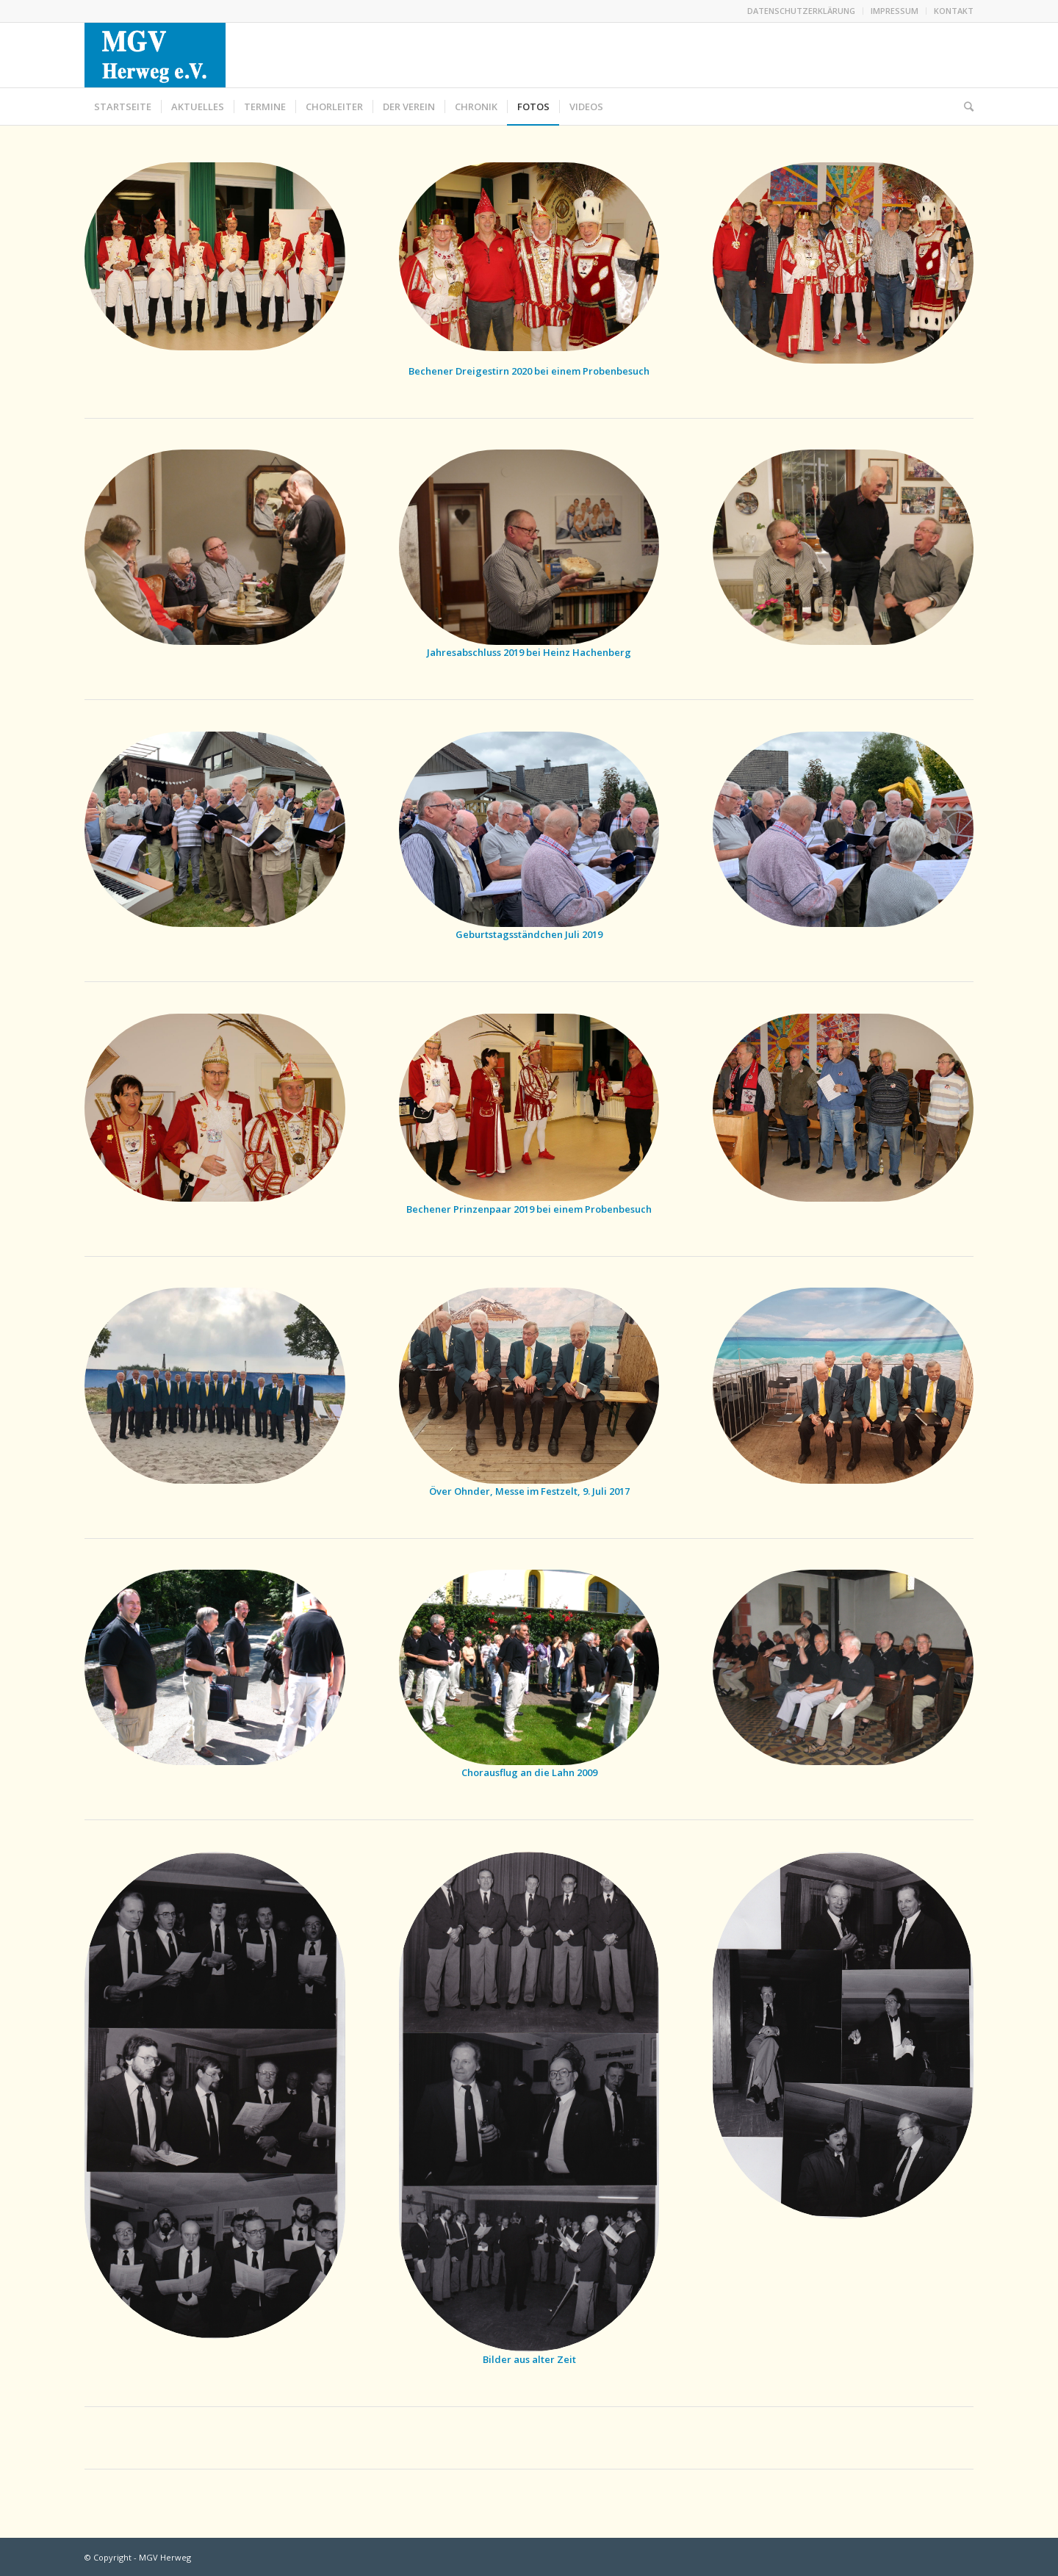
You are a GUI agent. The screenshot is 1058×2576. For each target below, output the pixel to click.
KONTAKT (954, 10)
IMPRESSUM (894, 10)
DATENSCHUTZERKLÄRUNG (801, 10)
